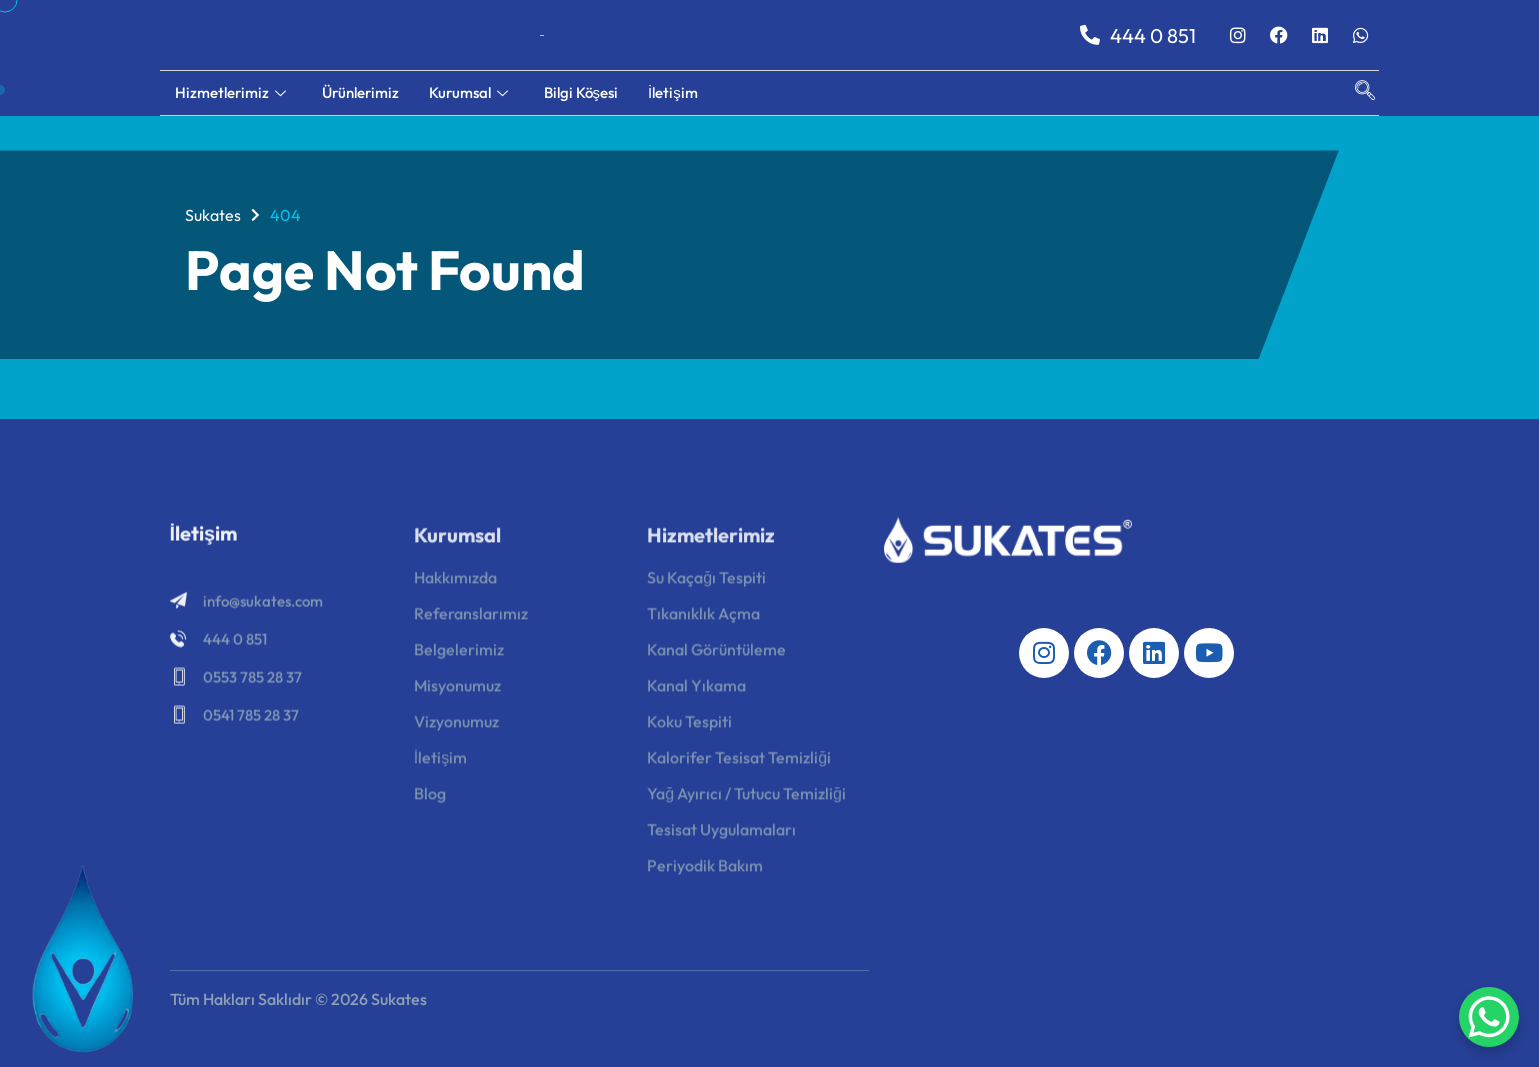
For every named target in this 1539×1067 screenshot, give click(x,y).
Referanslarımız (471, 619)
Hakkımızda (455, 583)
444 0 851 (1138, 35)
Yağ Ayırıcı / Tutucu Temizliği (746, 799)
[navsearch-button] (1355, 93)
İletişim (673, 92)
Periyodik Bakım (705, 871)
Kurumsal (468, 92)
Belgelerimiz (459, 655)
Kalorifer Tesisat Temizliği (739, 763)
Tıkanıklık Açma (703, 619)
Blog (430, 799)
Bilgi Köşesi (581, 92)
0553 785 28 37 (252, 680)
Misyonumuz (457, 691)
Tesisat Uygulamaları (721, 835)
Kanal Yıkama (696, 691)
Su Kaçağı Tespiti (706, 583)
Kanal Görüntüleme (716, 655)
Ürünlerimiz (360, 92)
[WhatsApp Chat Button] (1489, 1017)
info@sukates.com (263, 604)
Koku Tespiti (689, 727)
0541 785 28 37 (251, 718)
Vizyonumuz (456, 727)
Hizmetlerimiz (230, 92)
